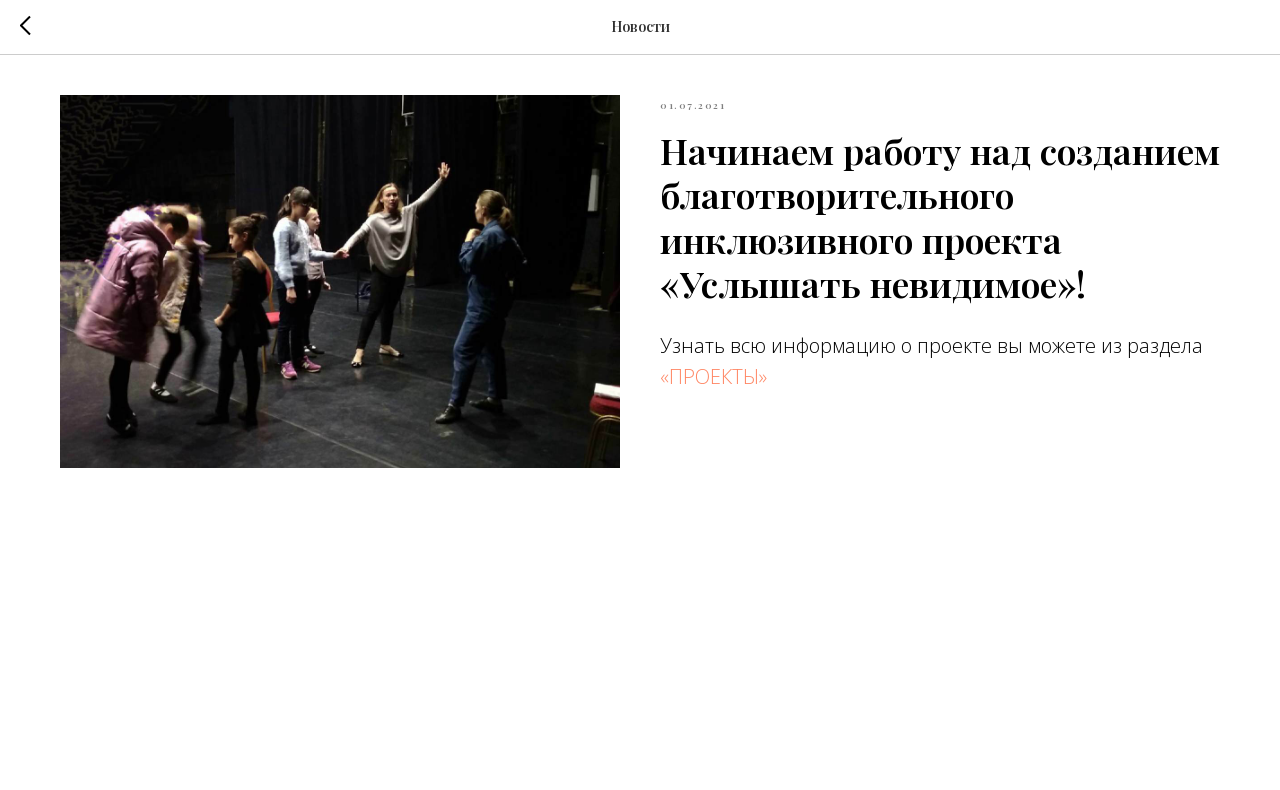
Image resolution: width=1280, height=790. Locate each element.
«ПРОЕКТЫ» (713, 376)
